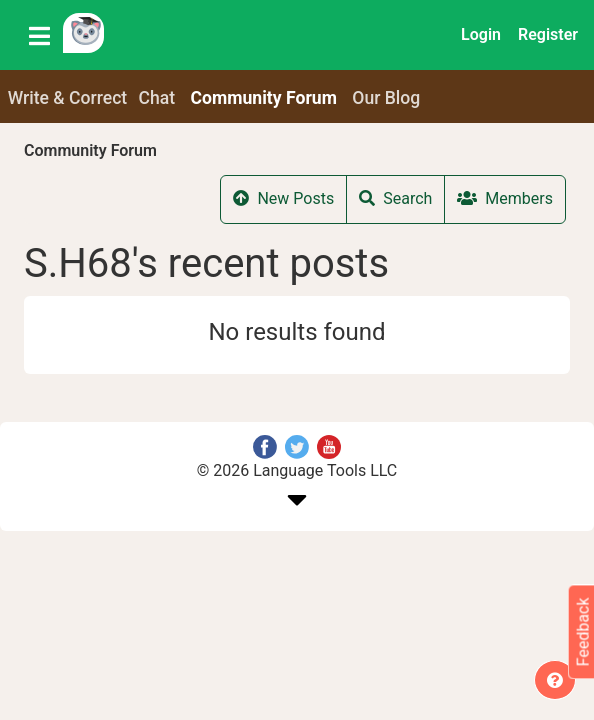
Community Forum (90, 150)
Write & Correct (68, 98)
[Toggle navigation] (39, 35)
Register (548, 34)
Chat (157, 98)
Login (481, 34)
